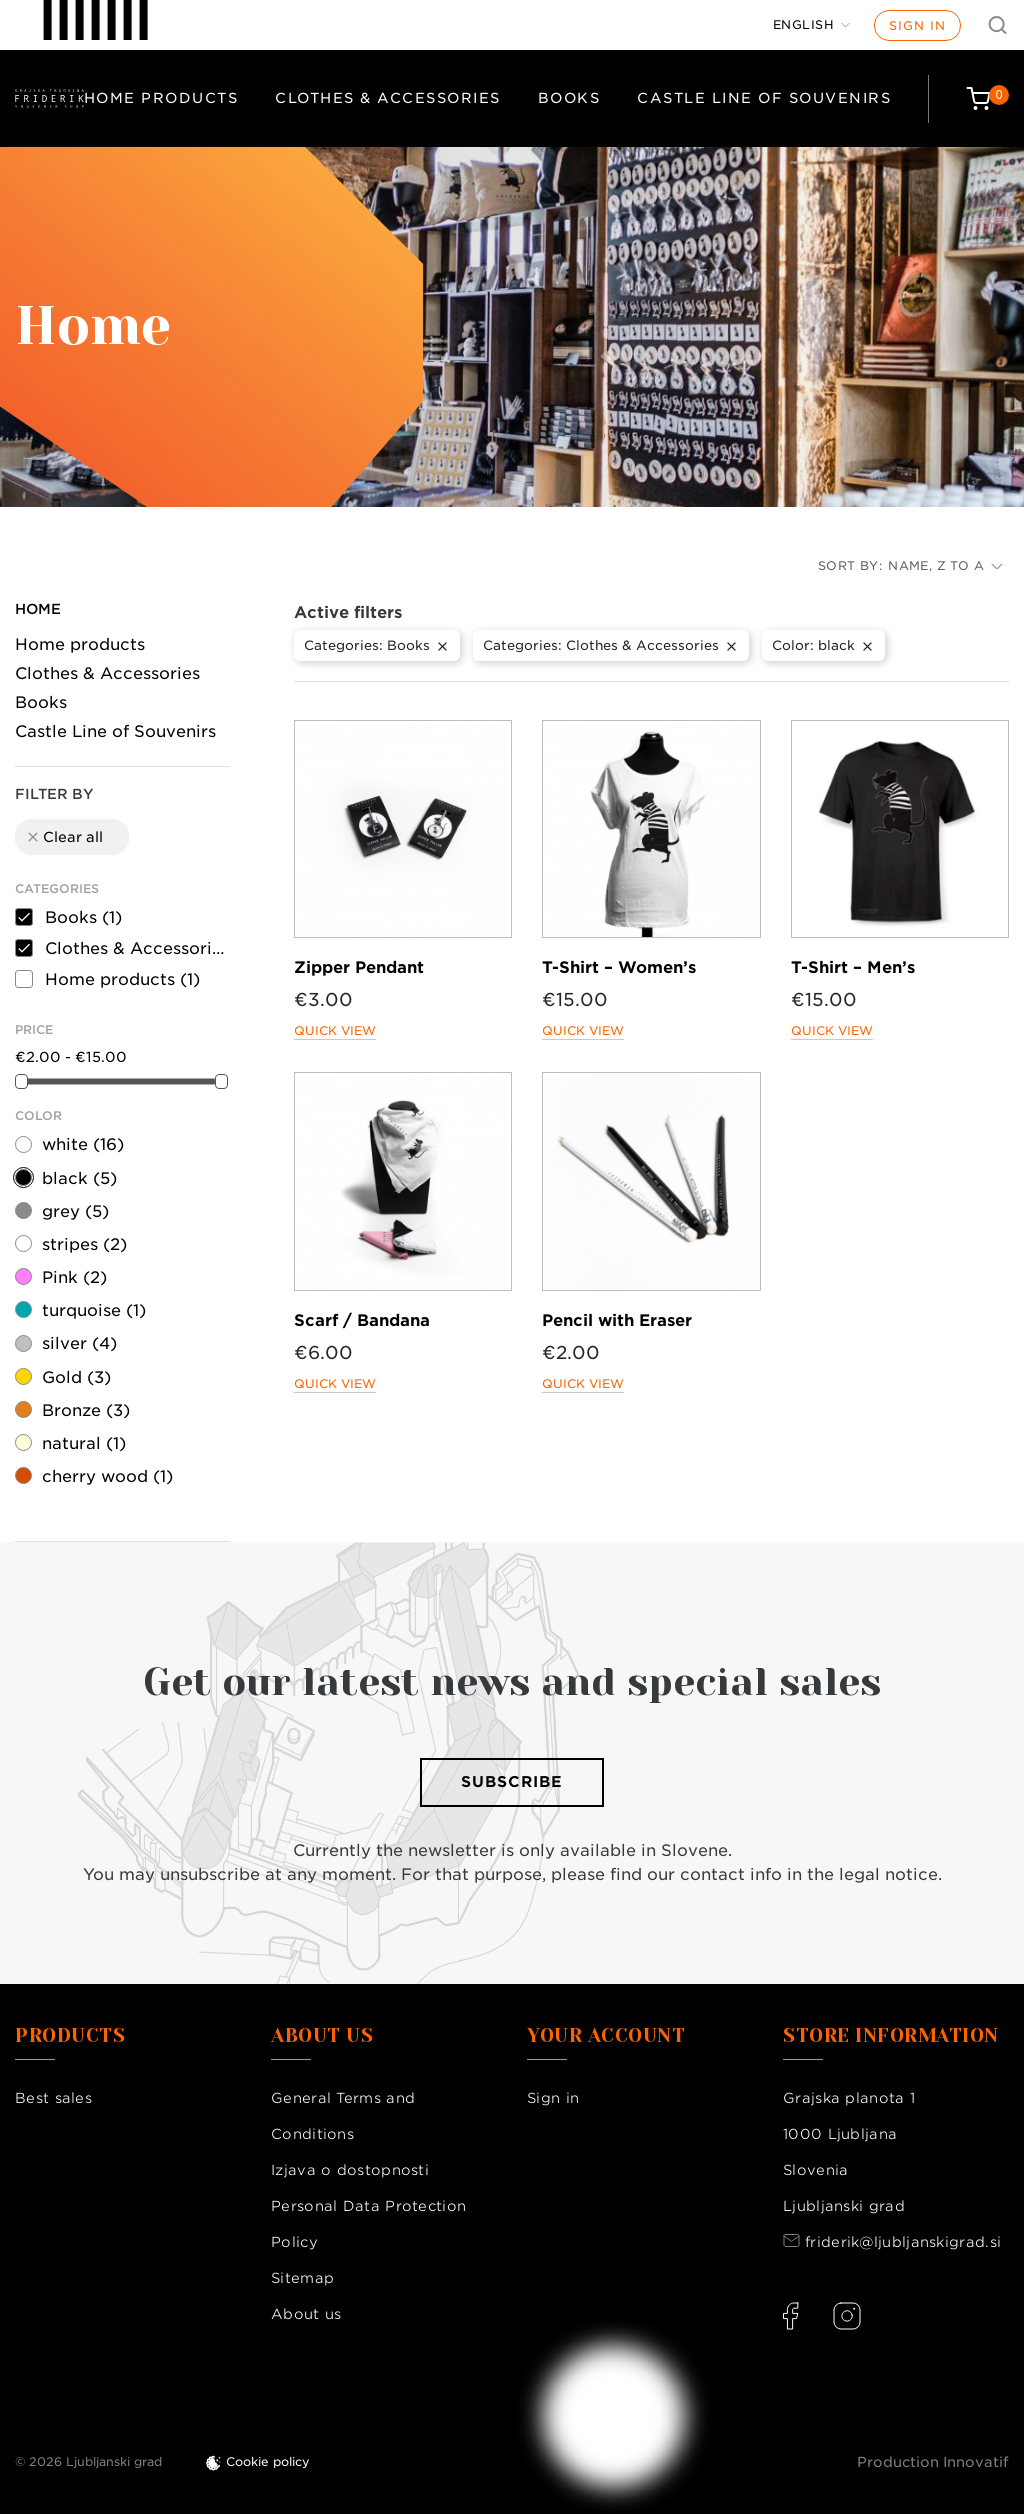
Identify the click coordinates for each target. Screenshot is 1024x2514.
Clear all (64, 837)
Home (38, 609)
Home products (161, 98)
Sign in (917, 25)
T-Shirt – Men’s (853, 967)
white (83, 1144)
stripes (84, 1244)
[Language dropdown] (812, 25)
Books (569, 98)
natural (84, 1443)
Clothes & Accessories (388, 98)
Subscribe (512, 1782)
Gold (76, 1377)
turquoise (94, 1310)
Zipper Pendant (359, 967)
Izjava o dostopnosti (350, 2170)
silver (79, 1343)
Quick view (335, 1030)
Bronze (86, 1410)
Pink (74, 1277)
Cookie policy (268, 2461)
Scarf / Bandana (362, 1320)
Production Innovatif (933, 2462)
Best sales (53, 2098)
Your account (606, 2036)
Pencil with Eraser (617, 1320)
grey (75, 1211)
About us (306, 2314)
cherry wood (107, 1476)
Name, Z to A (945, 565)
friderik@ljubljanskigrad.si (903, 2242)
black (79, 1178)
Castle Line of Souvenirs (764, 98)
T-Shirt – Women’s (619, 967)
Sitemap (302, 2278)
